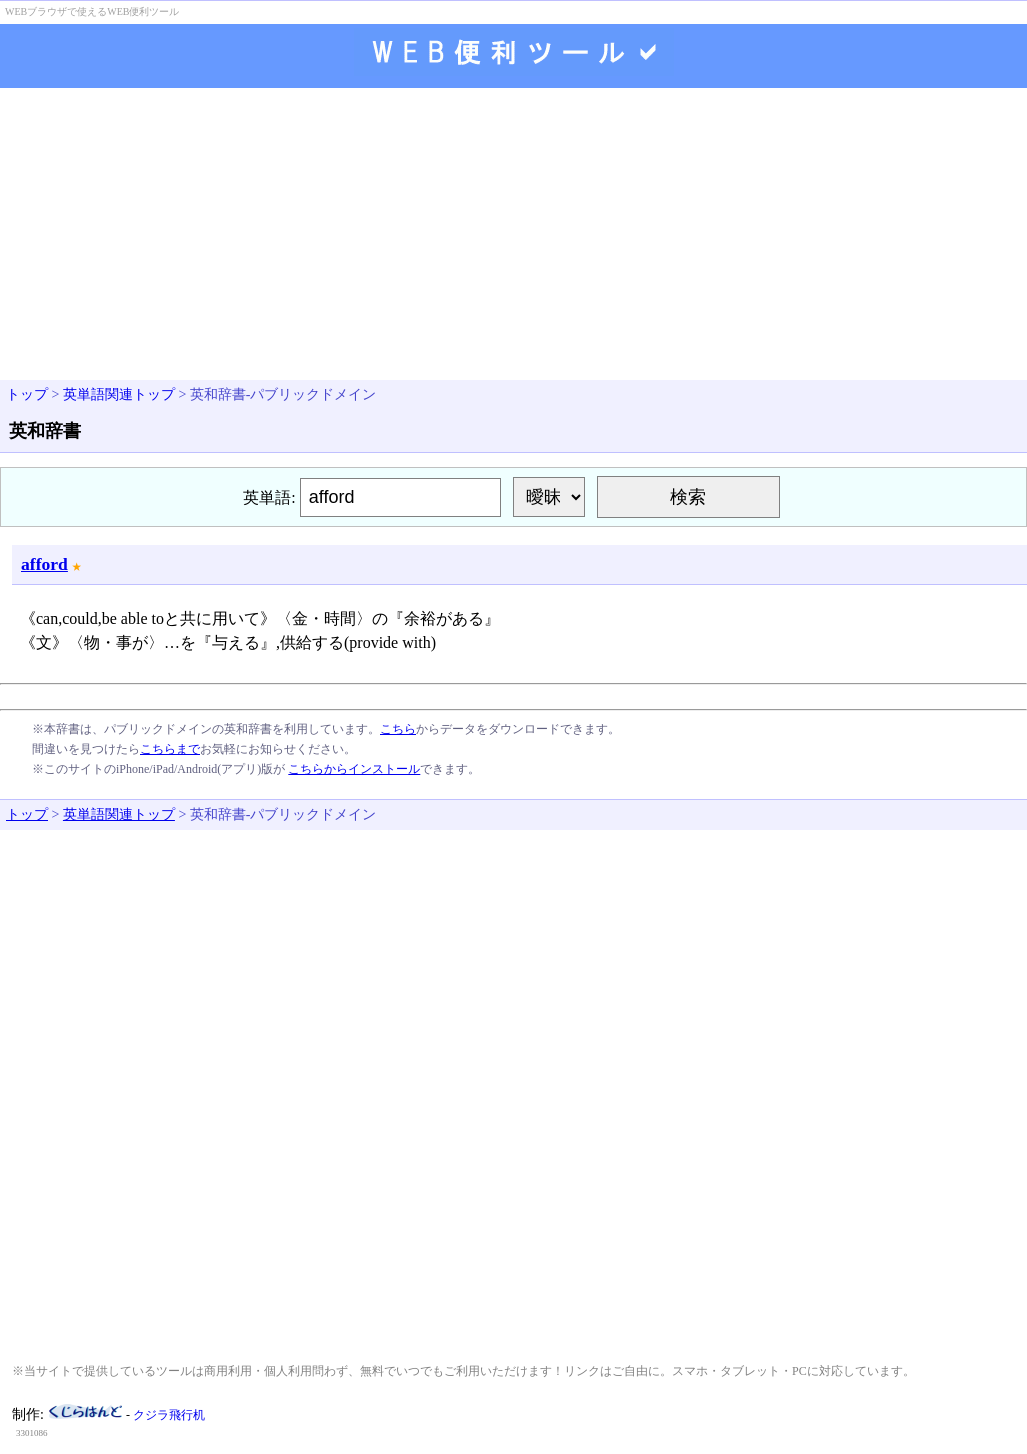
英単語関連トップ (119, 394)
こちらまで (170, 749)
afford (44, 564)
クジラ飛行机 (169, 1415)
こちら (398, 729)
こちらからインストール (354, 769)
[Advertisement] (513, 236)
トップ (27, 394)
